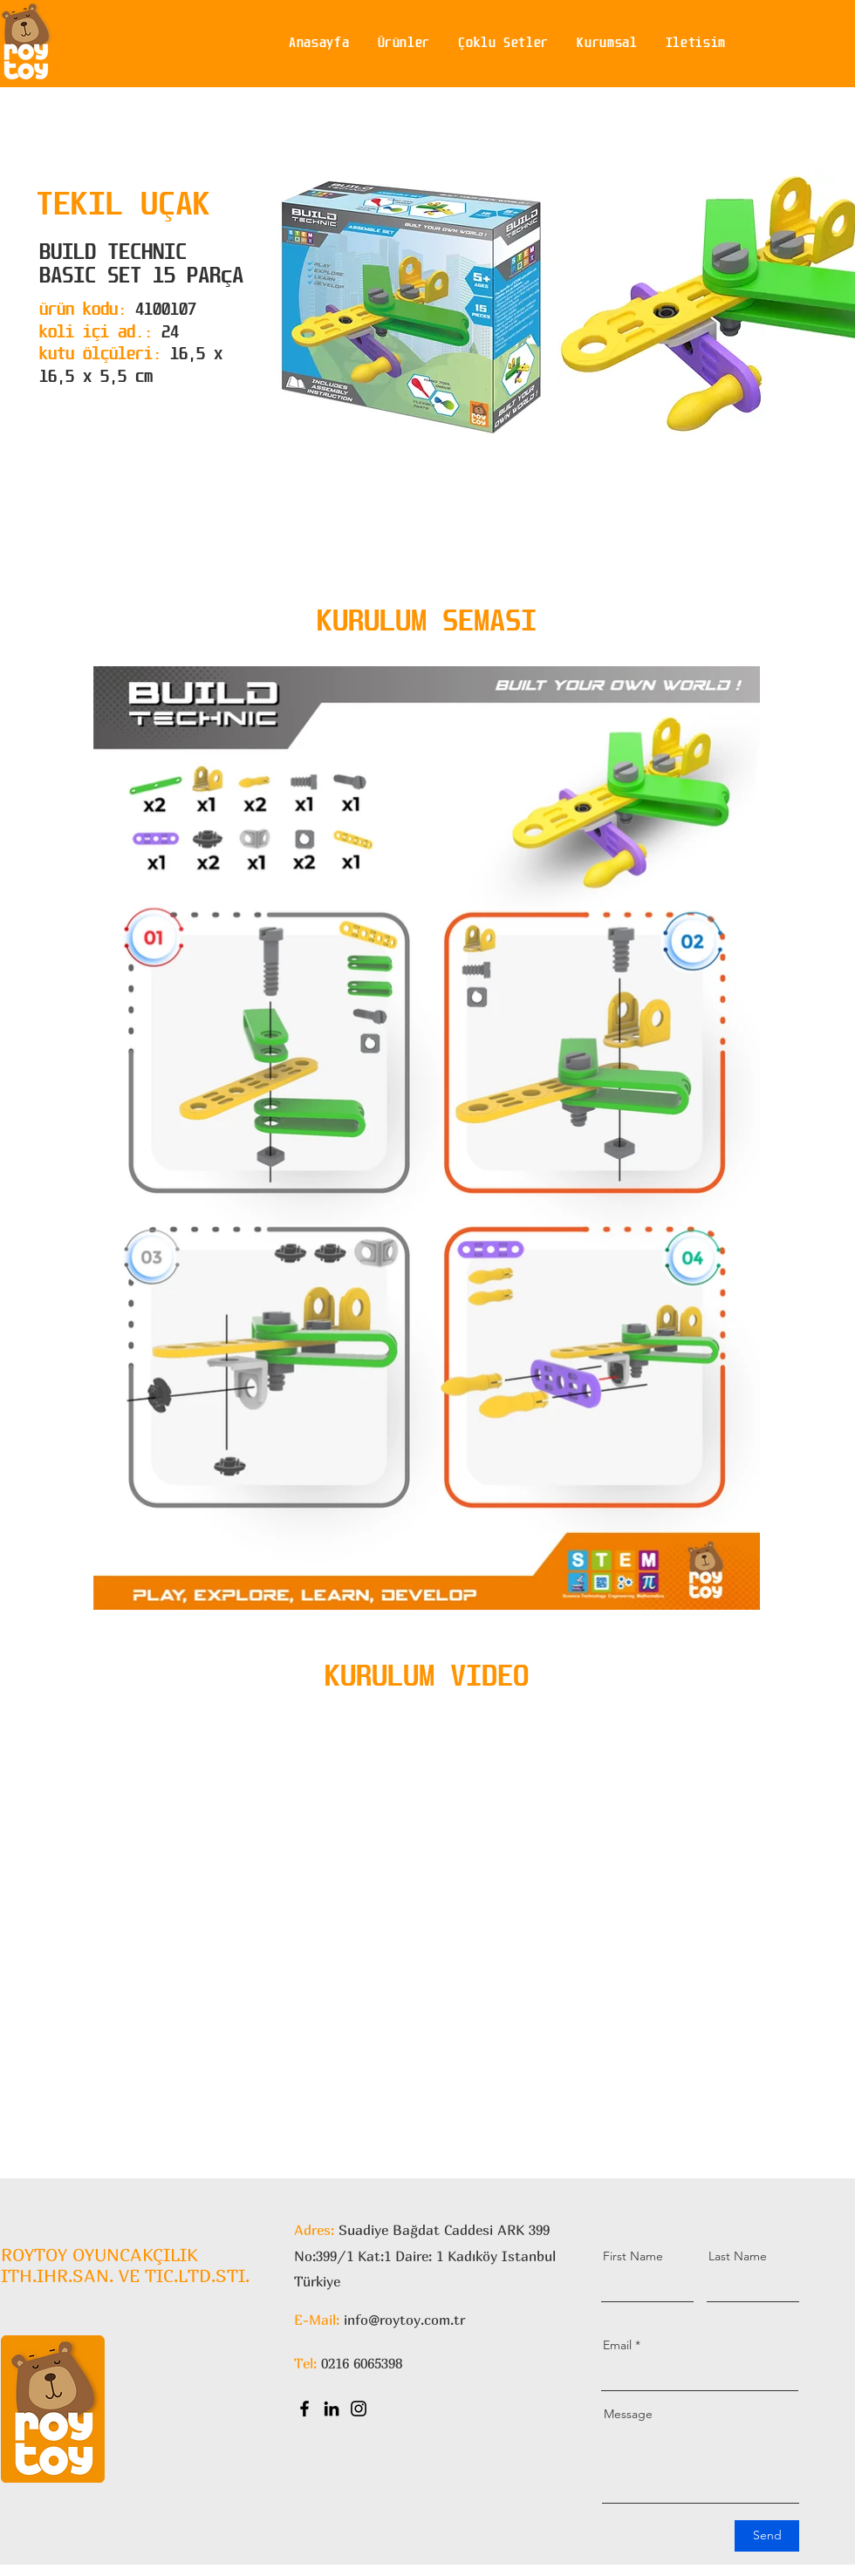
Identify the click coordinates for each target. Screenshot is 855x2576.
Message (628, 2414)
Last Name (737, 2256)
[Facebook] (304, 2408)
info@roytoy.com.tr (404, 2319)
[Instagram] (358, 2408)
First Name (633, 2256)
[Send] (767, 2536)
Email (617, 2345)
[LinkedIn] (331, 2408)
